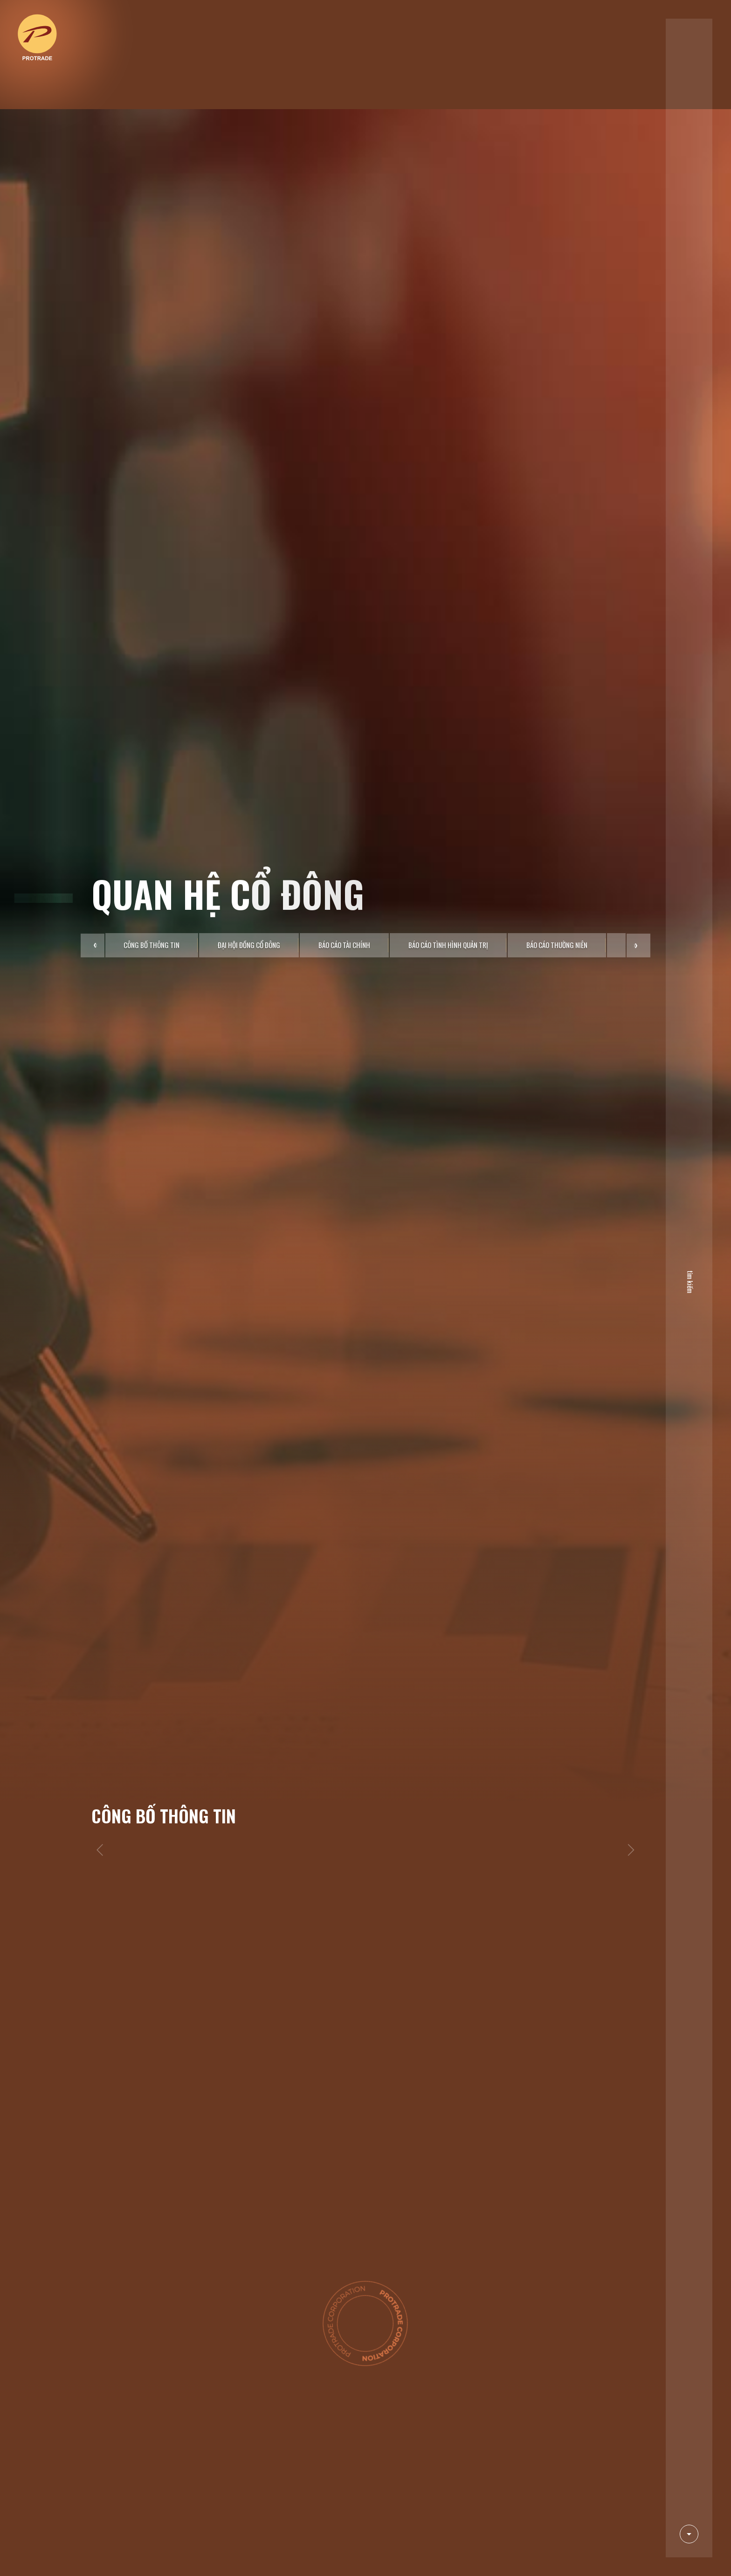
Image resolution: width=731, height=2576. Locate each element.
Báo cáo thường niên (556, 761)
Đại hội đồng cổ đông (249, 761)
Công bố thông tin (151, 761)
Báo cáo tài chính (344, 761)
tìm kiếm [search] (686, 1280)
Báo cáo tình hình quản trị (448, 761)
